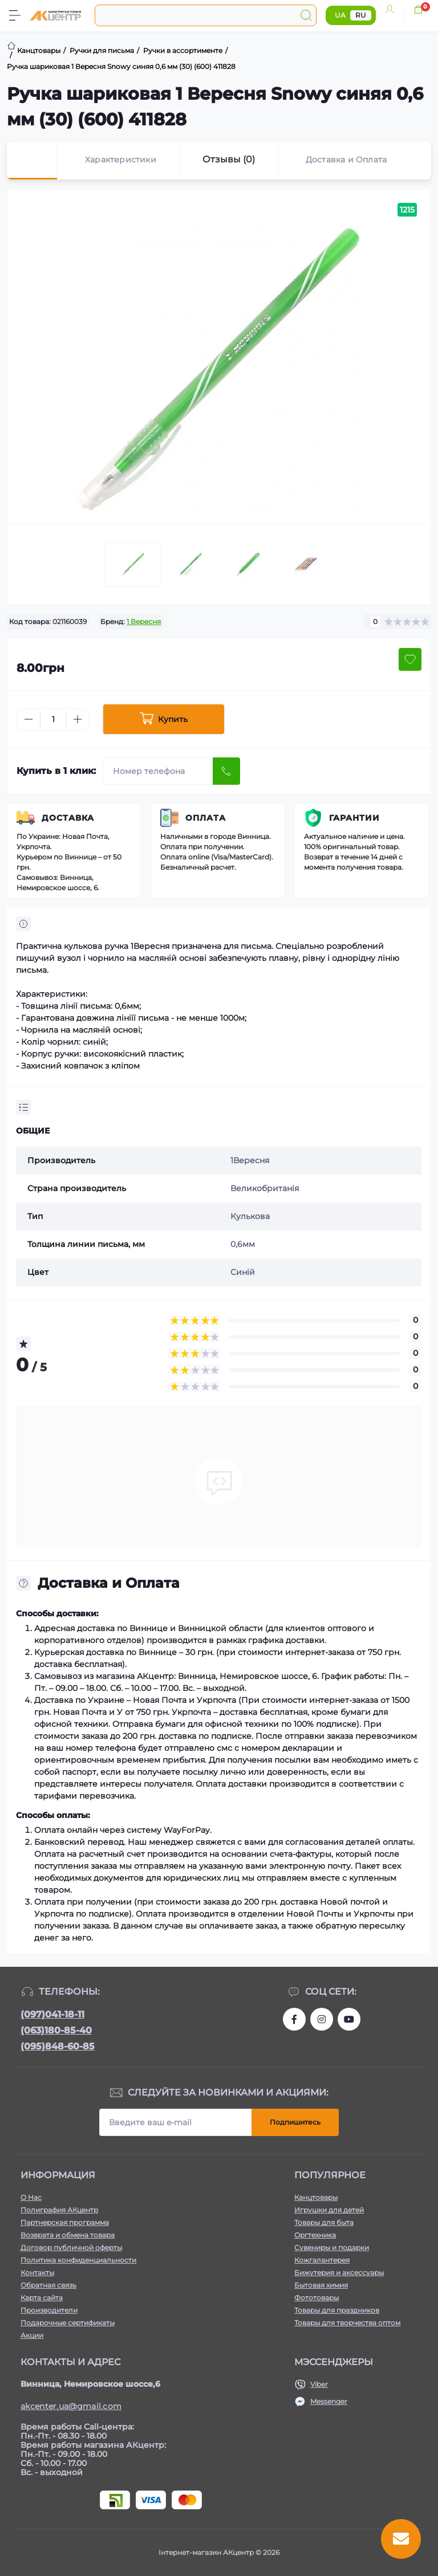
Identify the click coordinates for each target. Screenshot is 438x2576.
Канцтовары (316, 2197)
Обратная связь (48, 2285)
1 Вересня (144, 621)
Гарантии (354, 818)
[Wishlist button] (410, 659)
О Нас (31, 2197)
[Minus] (28, 719)
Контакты (37, 2272)
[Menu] (15, 15)
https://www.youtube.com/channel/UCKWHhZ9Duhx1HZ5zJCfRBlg (349, 2019)
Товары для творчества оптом (347, 2322)
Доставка (68, 818)
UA (340, 15)
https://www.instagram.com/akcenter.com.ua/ (322, 2019)
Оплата (205, 818)
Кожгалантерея (322, 2260)
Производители (49, 2310)
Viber (319, 2384)
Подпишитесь (295, 2122)
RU (360, 15)
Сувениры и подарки (331, 2247)
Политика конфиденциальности (78, 2260)
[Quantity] (53, 719)
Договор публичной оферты (71, 2247)
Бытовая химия (321, 2285)
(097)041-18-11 (52, 2014)
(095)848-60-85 (58, 2046)
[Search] (306, 15)
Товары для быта (324, 2222)
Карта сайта (42, 2297)
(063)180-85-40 (56, 2030)
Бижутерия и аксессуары (339, 2272)
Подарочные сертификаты (68, 2322)
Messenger (328, 2401)
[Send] (226, 771)
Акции (32, 2335)
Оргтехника (315, 2235)
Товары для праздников (336, 2310)
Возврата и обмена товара (68, 2235)
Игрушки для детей (329, 2210)
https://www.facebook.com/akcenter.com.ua (294, 2019)
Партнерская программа (65, 2222)
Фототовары (316, 2297)
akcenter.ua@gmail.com (71, 2406)
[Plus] (77, 719)
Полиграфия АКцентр (59, 2210)
